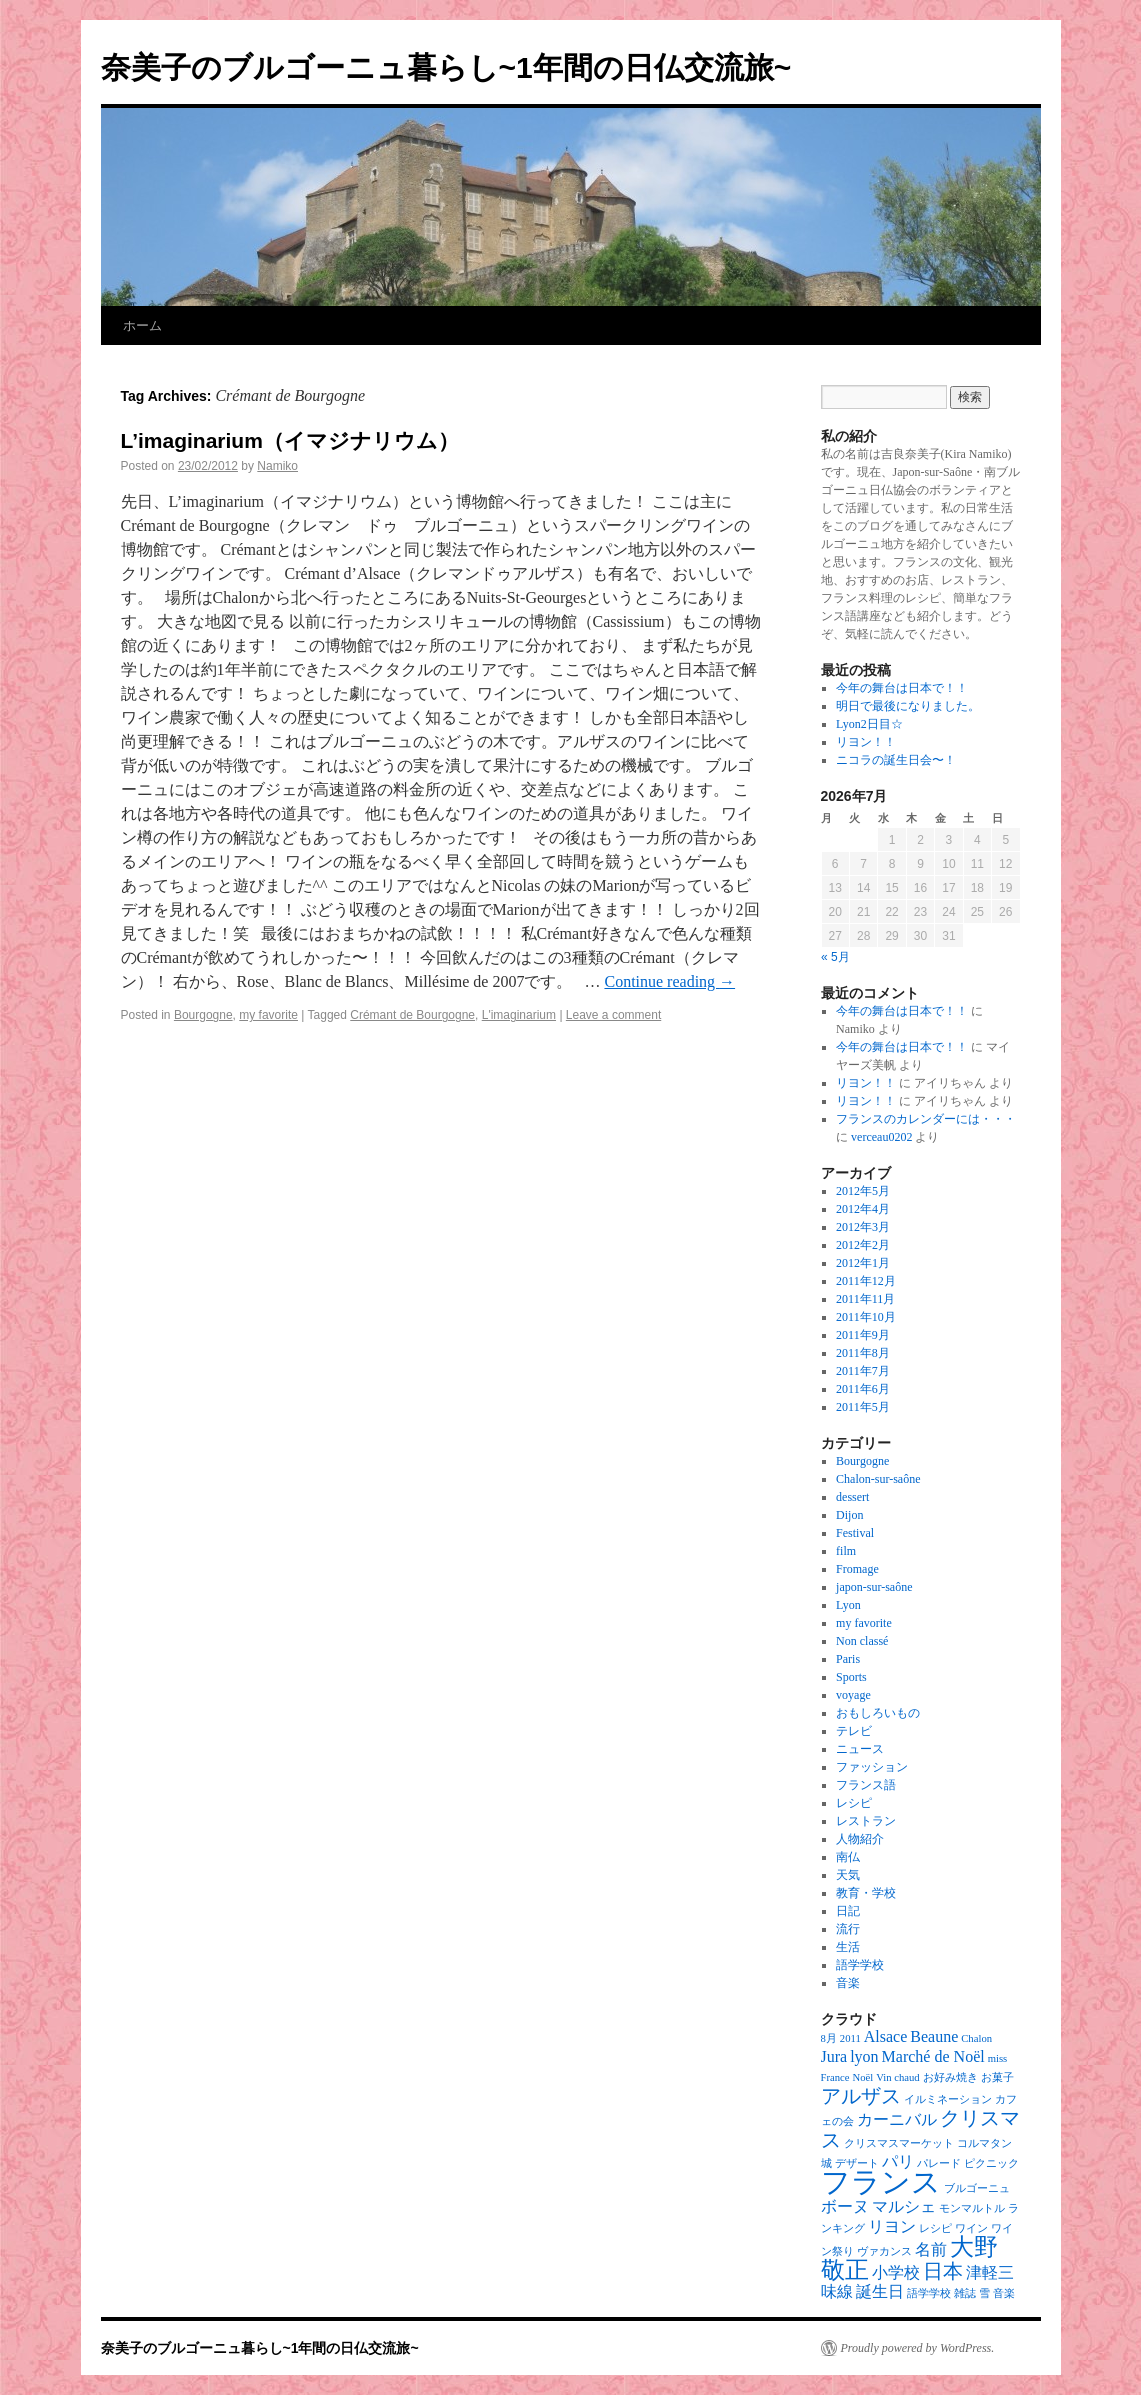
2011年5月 (863, 1407)
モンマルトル (972, 2208)
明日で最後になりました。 (908, 706)
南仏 (848, 1857)
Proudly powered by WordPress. (918, 2348)
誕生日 (880, 2291)
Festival (855, 1533)
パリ (898, 2161)
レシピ (854, 1803)
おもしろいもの (878, 1713)
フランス (881, 2182)
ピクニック (991, 2163)
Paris (848, 1659)
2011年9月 (863, 1335)
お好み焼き (950, 2077)
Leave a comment (613, 1015)
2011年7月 (863, 1371)
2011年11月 (865, 1299)
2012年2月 (863, 1245)
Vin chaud (897, 2077)
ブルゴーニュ (977, 2188)
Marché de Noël (933, 2056)
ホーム (142, 325)
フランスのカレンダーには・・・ (926, 1119)
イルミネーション (948, 2099)
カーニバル (897, 2119)
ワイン (971, 2228)
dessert (852, 1497)
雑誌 (965, 2293)
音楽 (848, 1983)
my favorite (268, 1015)
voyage (853, 1695)
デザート (857, 2163)
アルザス (861, 2096)
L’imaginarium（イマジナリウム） (290, 440)
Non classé (862, 1641)
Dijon (849, 1515)
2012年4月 (863, 1209)
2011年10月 (866, 1317)
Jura (834, 2056)
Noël (863, 2077)
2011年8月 (863, 1353)
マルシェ (904, 2206)
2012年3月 (863, 1227)
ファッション (872, 1767)
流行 (848, 1929)
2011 (850, 2038)
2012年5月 (863, 1191)
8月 (829, 2038)
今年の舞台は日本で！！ (902, 688)
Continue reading (669, 981)
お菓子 (997, 2077)
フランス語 (866, 1785)
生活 (848, 1947)
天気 (848, 1875)
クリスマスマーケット (899, 2143)
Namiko (277, 466)
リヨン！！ (866, 742)
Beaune (934, 2036)
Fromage (857, 1569)
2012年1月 (863, 1263)
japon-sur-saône (874, 1587)
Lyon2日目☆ (869, 724)
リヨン (892, 2226)
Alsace (886, 2036)
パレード (939, 2163)
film (846, 1551)
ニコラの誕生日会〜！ (896, 760)
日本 (943, 2271)
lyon (864, 2056)
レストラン (866, 1821)
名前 (931, 2249)
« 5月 (835, 957)
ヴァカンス (884, 2251)
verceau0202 (881, 1137)
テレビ (854, 1731)
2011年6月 (863, 1389)
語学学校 (860, 1965)
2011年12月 (866, 1281)
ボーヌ (845, 2206)
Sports (851, 1677)
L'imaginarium (519, 1015)
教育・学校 (866, 1893)
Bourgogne (203, 1015)
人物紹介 (860, 1839)
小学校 (896, 2272)
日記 (848, 1911)
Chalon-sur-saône (878, 1479)
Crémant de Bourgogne (412, 1015)
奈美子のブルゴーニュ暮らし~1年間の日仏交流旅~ (446, 67)
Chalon (976, 2038)
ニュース (860, 1749)
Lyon (848, 1605)
